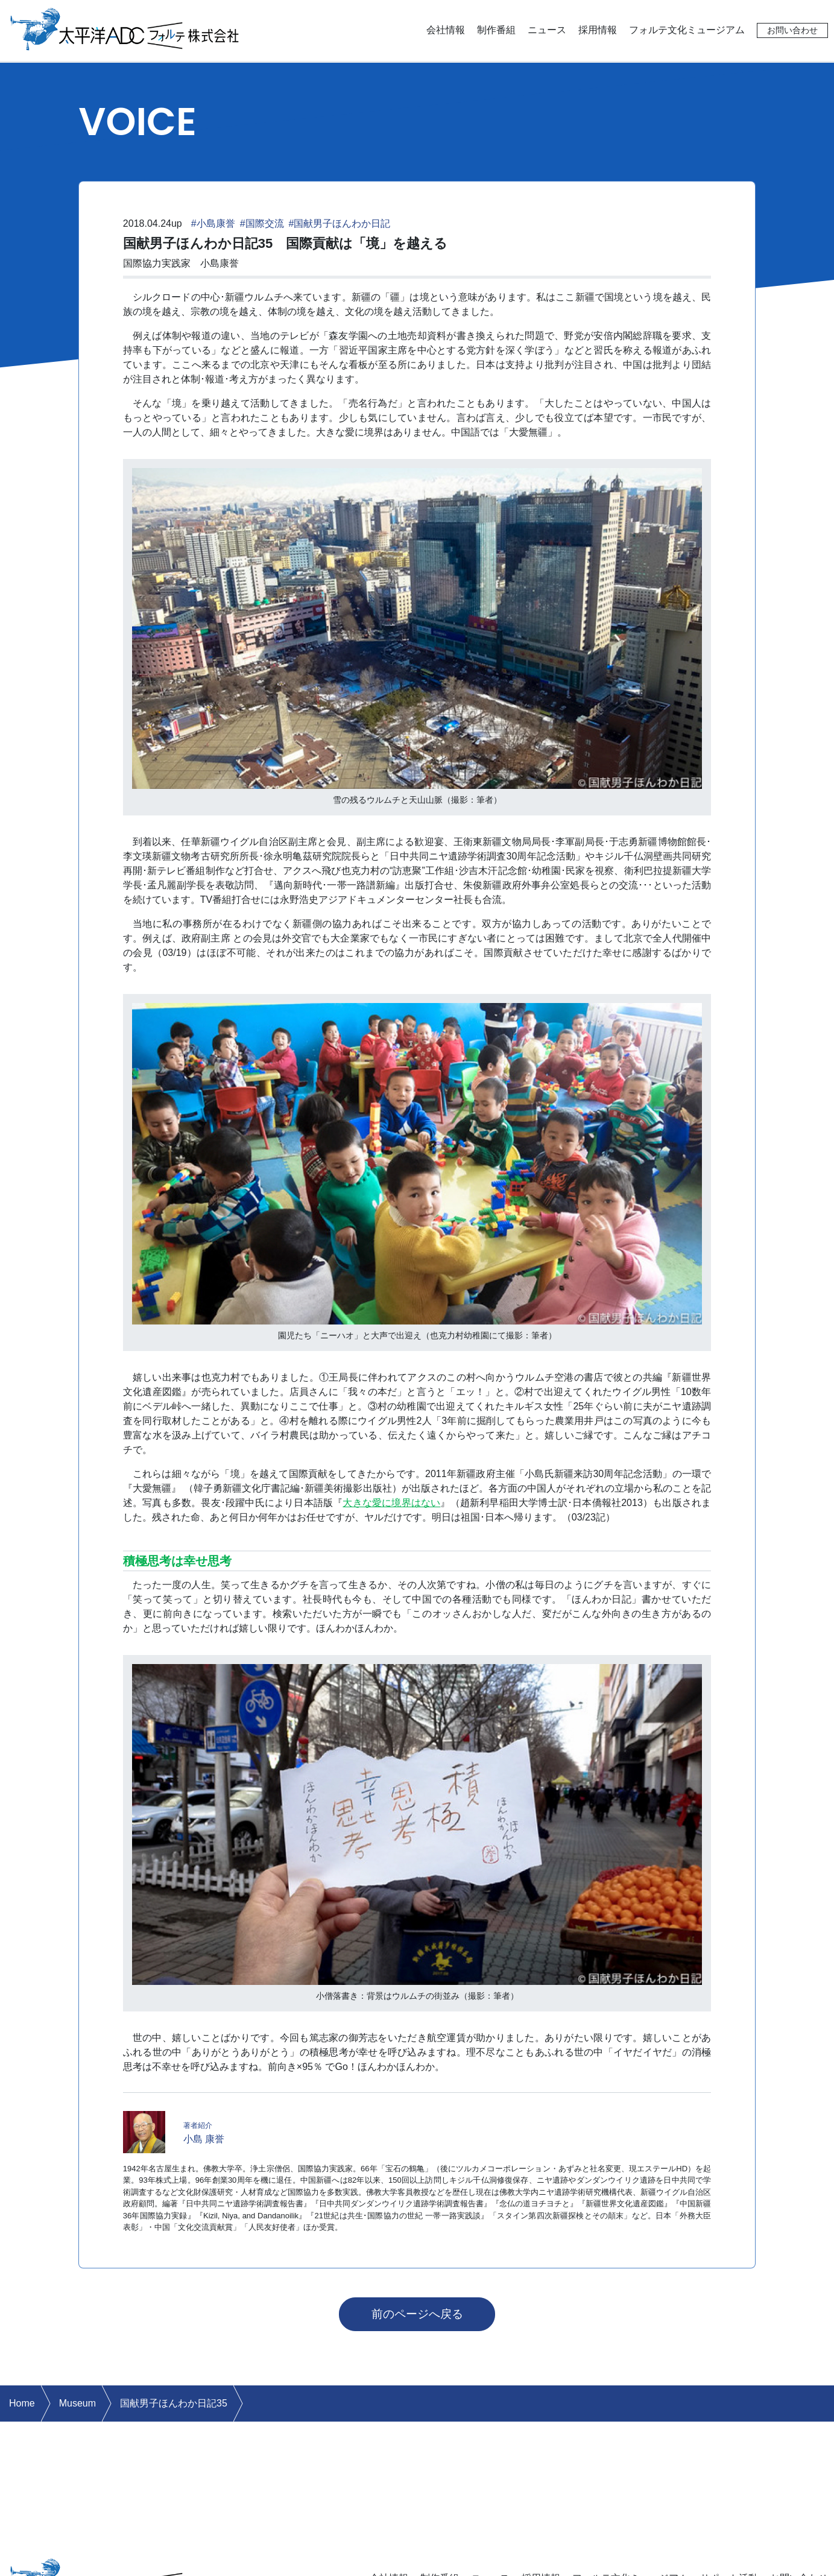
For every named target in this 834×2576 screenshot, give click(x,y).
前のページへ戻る (417, 2313)
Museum (77, 2403)
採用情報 (597, 30)
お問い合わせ (792, 30)
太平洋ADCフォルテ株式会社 (125, 28)
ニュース (547, 30)
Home (22, 2403)
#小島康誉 (213, 223)
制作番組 (496, 30)
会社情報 (445, 30)
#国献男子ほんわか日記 (340, 223)
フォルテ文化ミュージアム (687, 30)
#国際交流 (262, 223)
